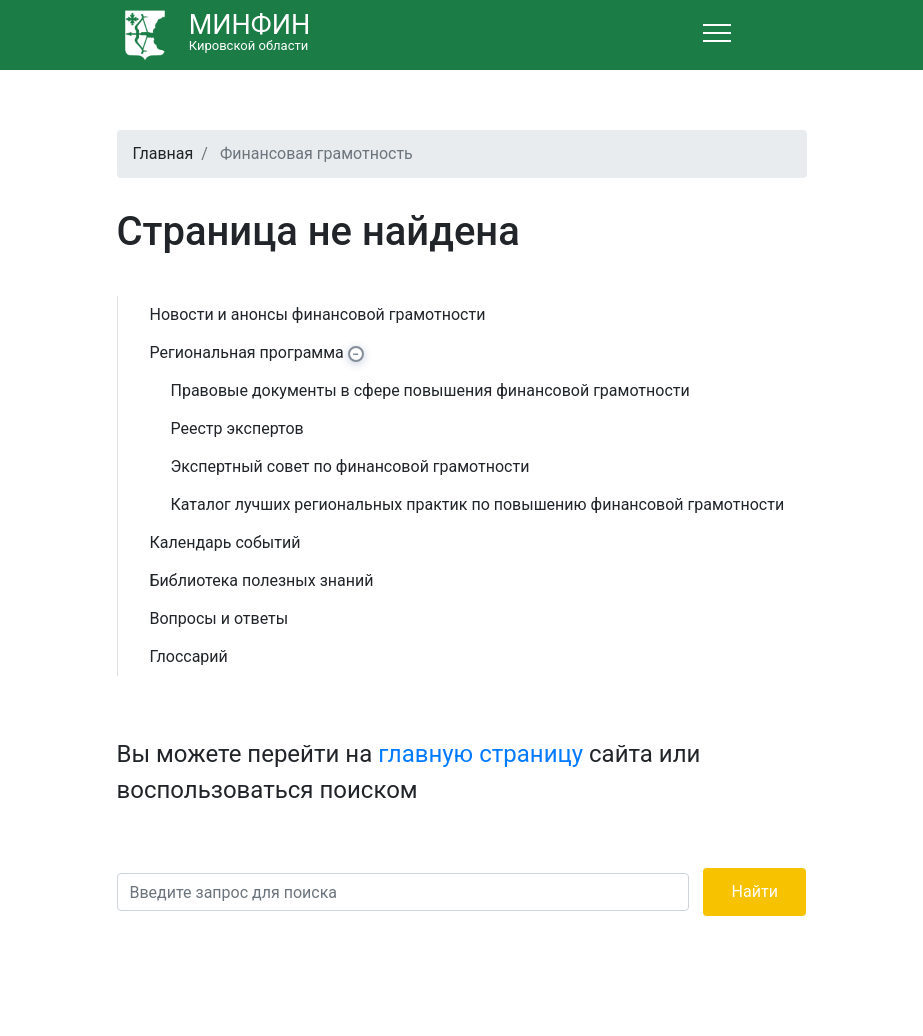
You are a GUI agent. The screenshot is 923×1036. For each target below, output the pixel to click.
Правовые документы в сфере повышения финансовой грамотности (430, 390)
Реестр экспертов (237, 428)
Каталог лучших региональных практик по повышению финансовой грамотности (478, 504)
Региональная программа (247, 352)
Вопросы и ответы (219, 618)
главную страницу (480, 754)
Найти (755, 891)
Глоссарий (189, 656)
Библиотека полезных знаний (262, 580)
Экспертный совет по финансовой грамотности (350, 466)
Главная (163, 153)
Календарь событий (225, 542)
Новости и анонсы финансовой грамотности (318, 314)
